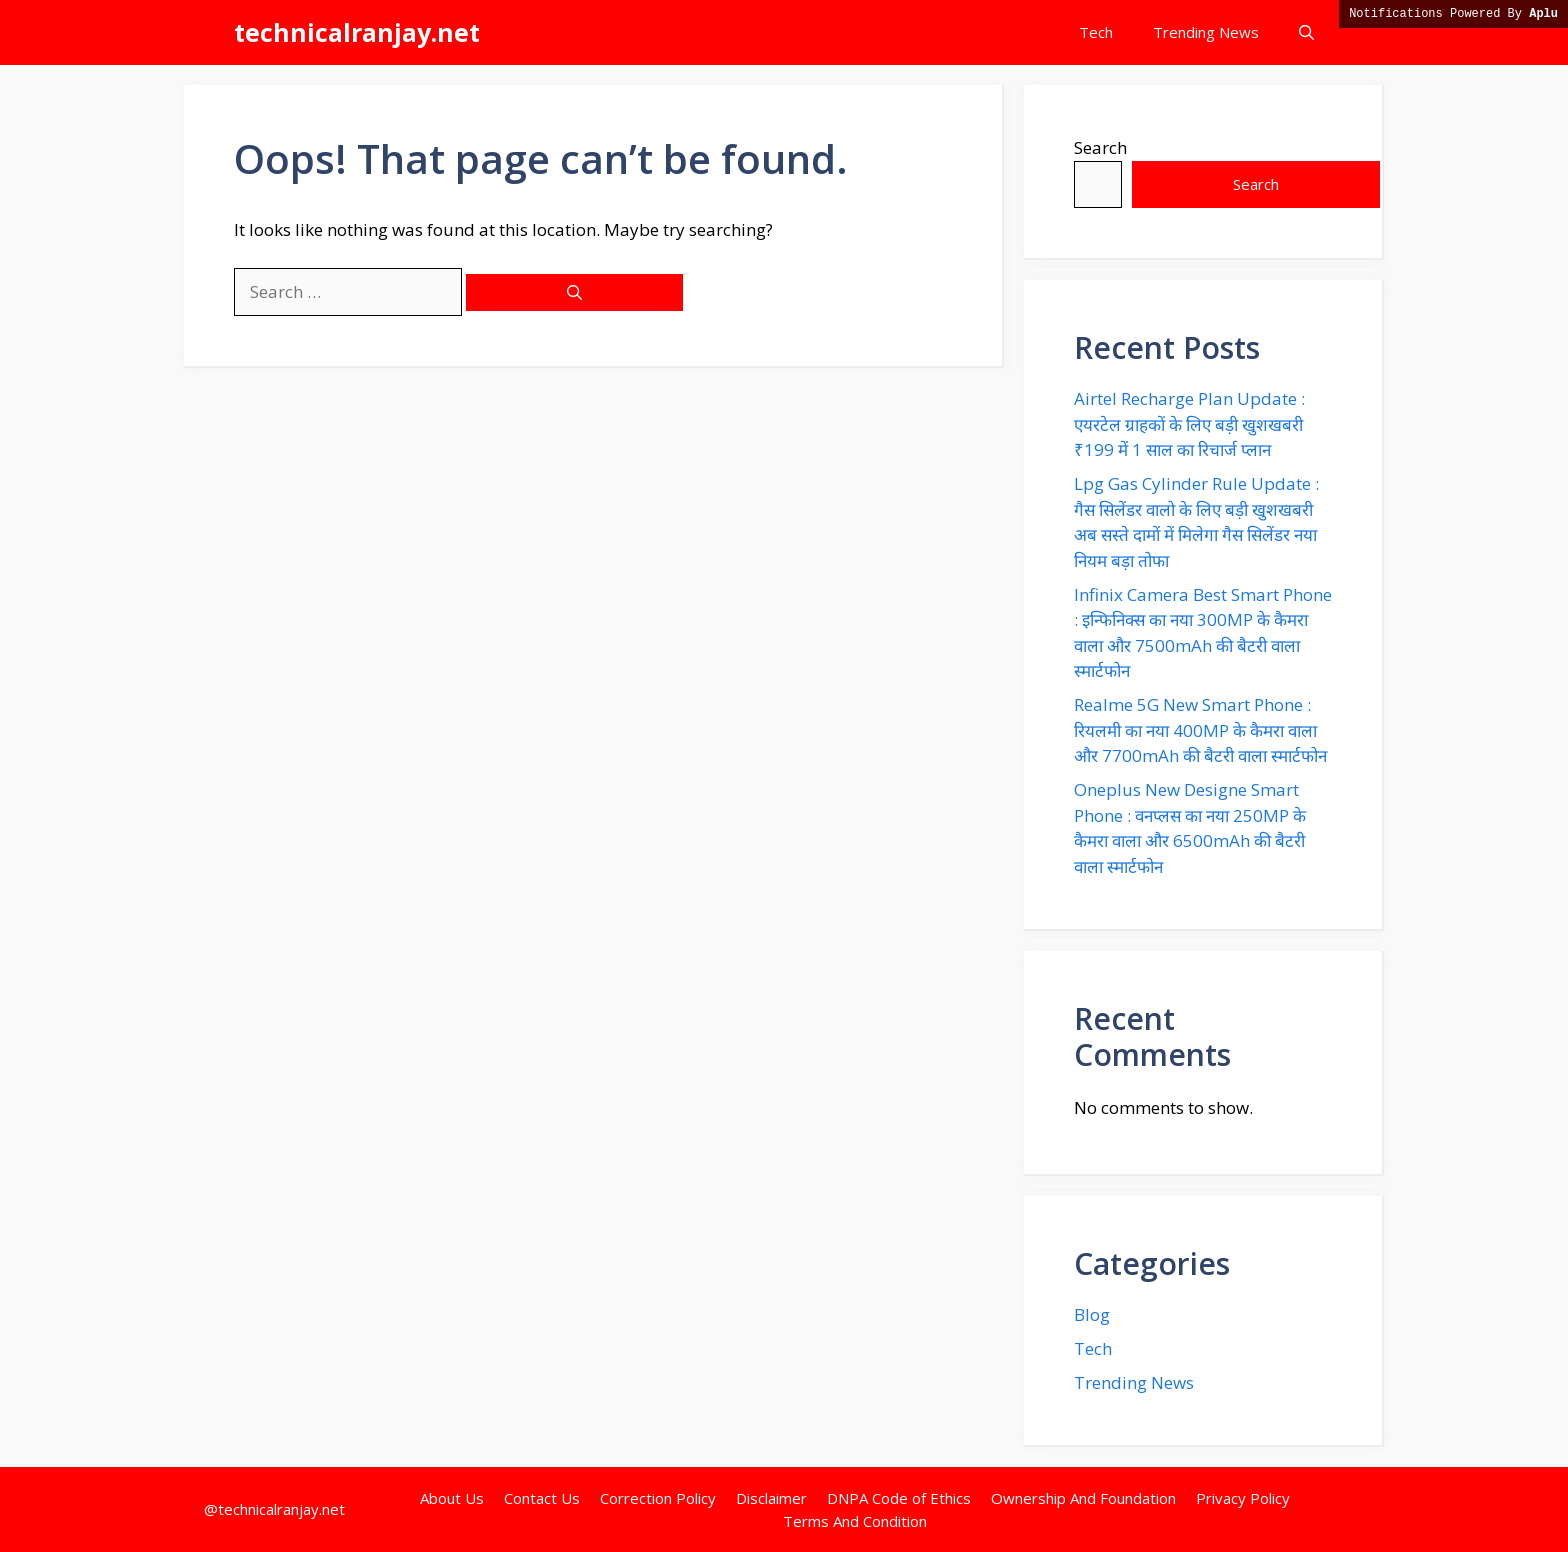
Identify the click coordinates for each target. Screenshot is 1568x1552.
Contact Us (542, 1498)
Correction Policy (658, 1498)
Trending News (1206, 32)
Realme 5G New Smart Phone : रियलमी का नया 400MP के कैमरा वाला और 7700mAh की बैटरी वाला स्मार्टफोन (1200, 730)
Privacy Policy (1243, 1498)
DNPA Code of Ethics (899, 1498)
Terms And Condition (855, 1521)
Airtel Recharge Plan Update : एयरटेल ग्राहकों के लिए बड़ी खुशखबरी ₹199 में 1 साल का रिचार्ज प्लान (1189, 424)
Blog (1092, 1314)
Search (1100, 147)
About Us (452, 1498)
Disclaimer (771, 1498)
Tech (1096, 32)
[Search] (574, 292)
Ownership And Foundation (1083, 1498)
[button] (1306, 32)
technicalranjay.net (357, 32)
